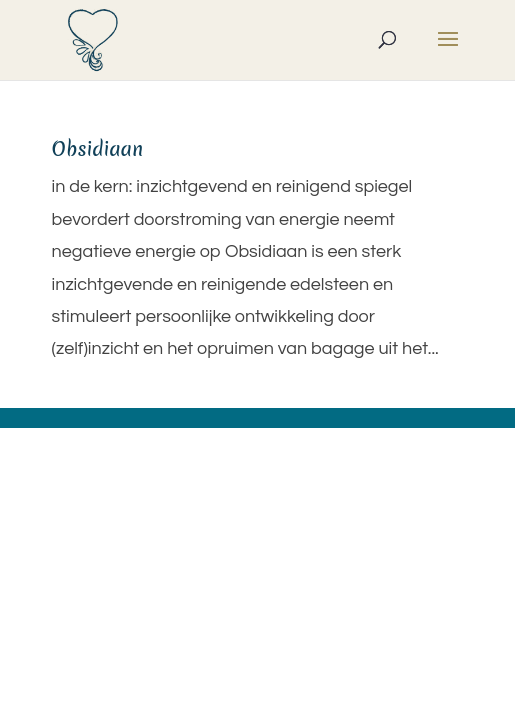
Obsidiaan (98, 149)
